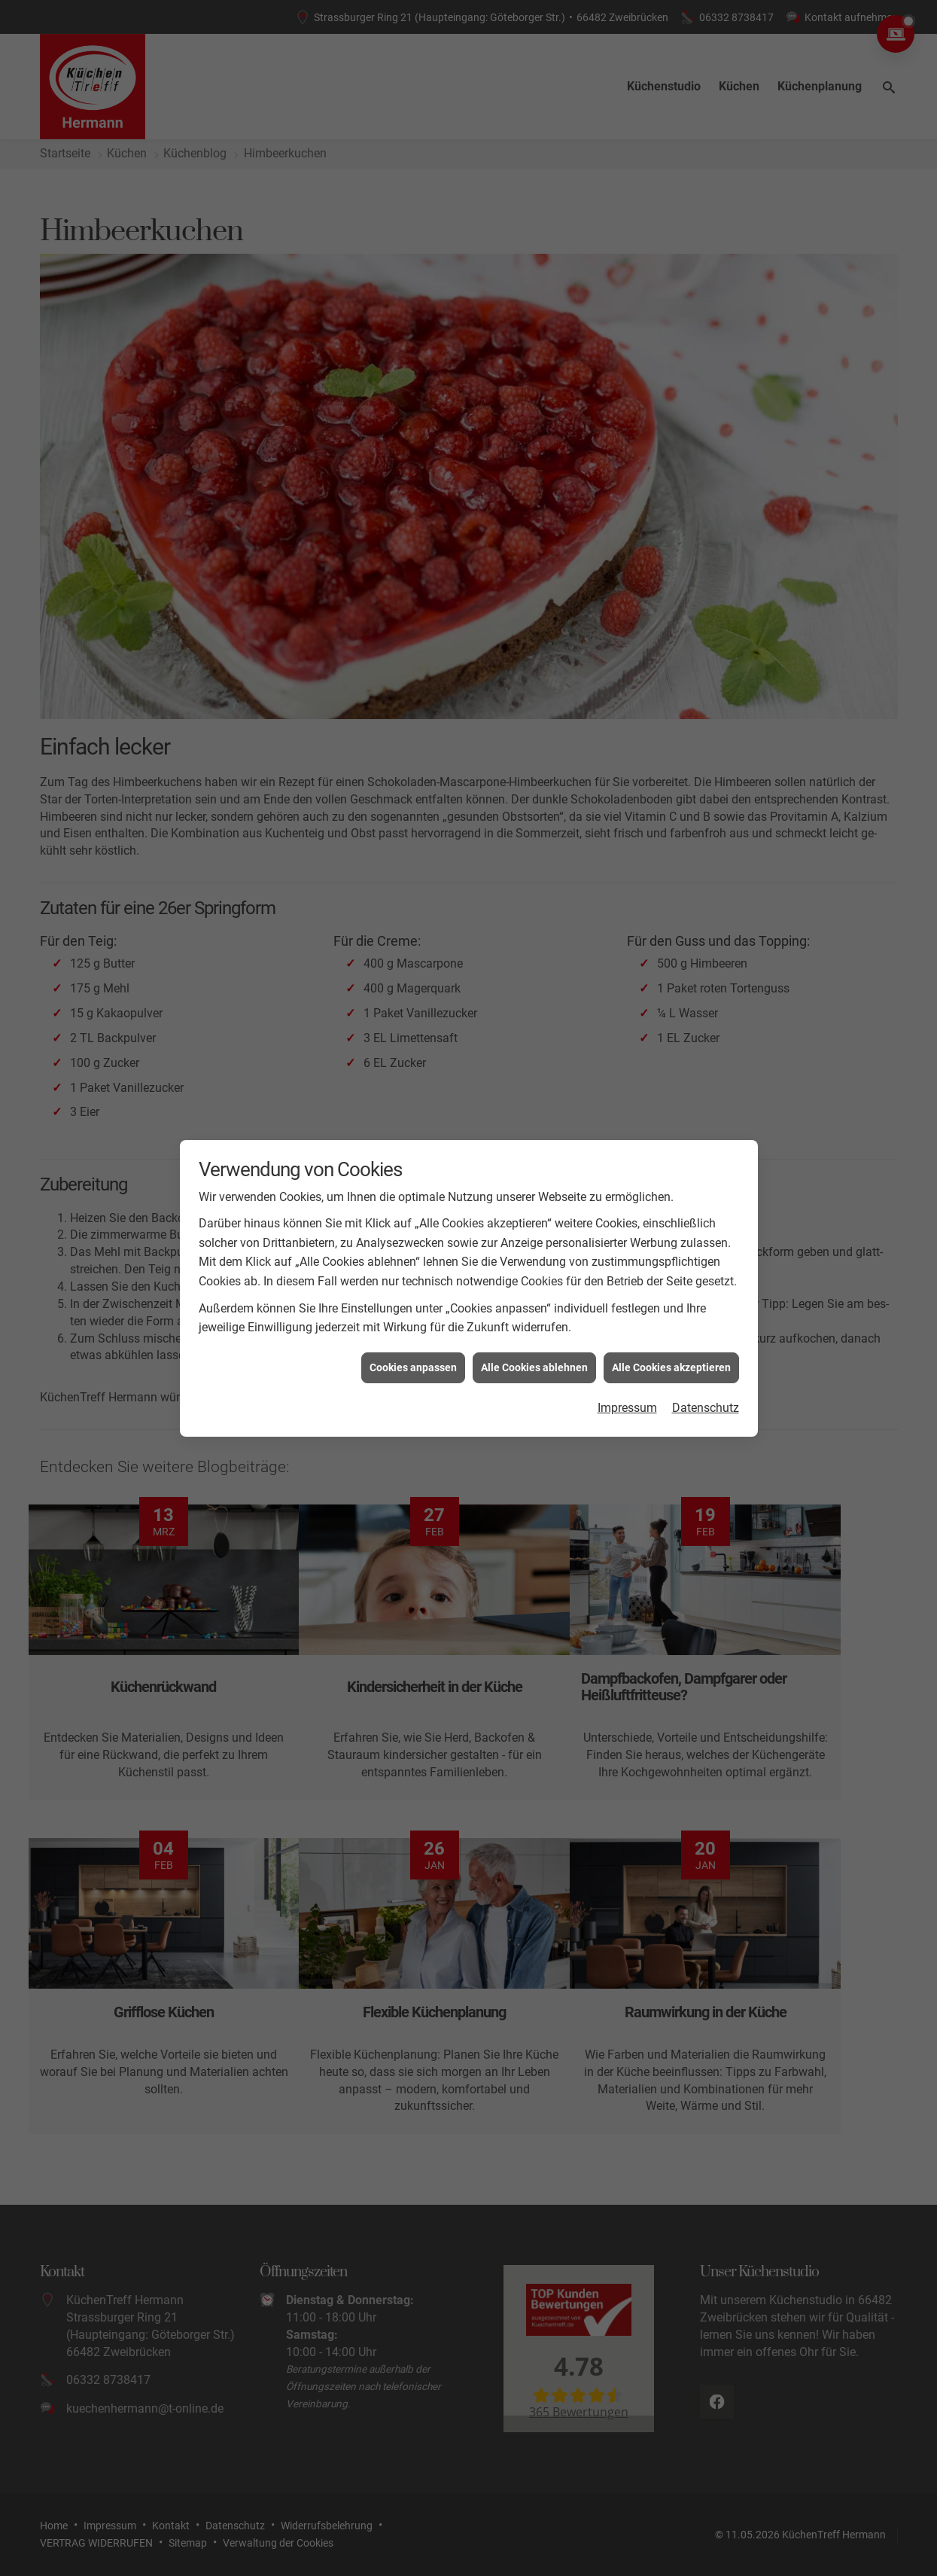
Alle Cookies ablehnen (534, 1358)
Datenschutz (705, 1399)
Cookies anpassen (413, 1358)
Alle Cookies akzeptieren (671, 1358)
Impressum (627, 1399)
